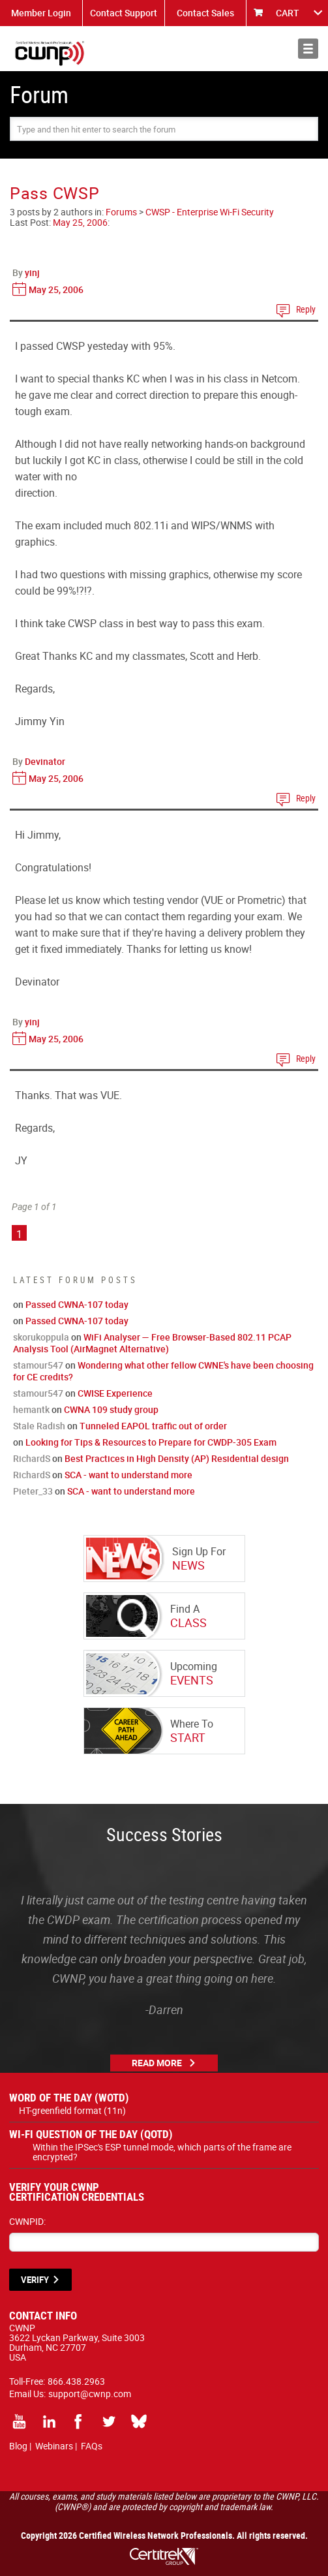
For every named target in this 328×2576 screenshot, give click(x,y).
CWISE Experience (115, 1393)
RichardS (31, 1458)
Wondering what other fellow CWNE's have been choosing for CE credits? (163, 1371)
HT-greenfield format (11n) (72, 2110)
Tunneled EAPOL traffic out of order (153, 1426)
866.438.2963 (76, 2381)
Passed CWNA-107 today (76, 1304)
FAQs (91, 2446)
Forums (121, 212)
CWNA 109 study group (111, 1409)
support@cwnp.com (89, 2393)
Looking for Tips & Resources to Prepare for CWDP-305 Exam (150, 1442)
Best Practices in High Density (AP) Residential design (177, 1458)
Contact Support (123, 13)
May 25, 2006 (80, 222)
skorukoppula (41, 1337)
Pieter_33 (33, 1491)
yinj (32, 272)
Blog (18, 2446)
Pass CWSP (54, 193)
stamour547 (38, 1365)
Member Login (41, 13)
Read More (157, 2062)
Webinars (54, 2446)
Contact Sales (205, 13)
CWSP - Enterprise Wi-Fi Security (209, 212)
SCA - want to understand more (128, 1474)
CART (287, 13)
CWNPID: (27, 2221)
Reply (306, 309)
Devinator (45, 761)
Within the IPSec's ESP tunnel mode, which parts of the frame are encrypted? (162, 2152)
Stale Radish (39, 1426)
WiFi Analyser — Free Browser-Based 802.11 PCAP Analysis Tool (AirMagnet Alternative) (152, 1343)
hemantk (31, 1409)
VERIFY (35, 2280)
